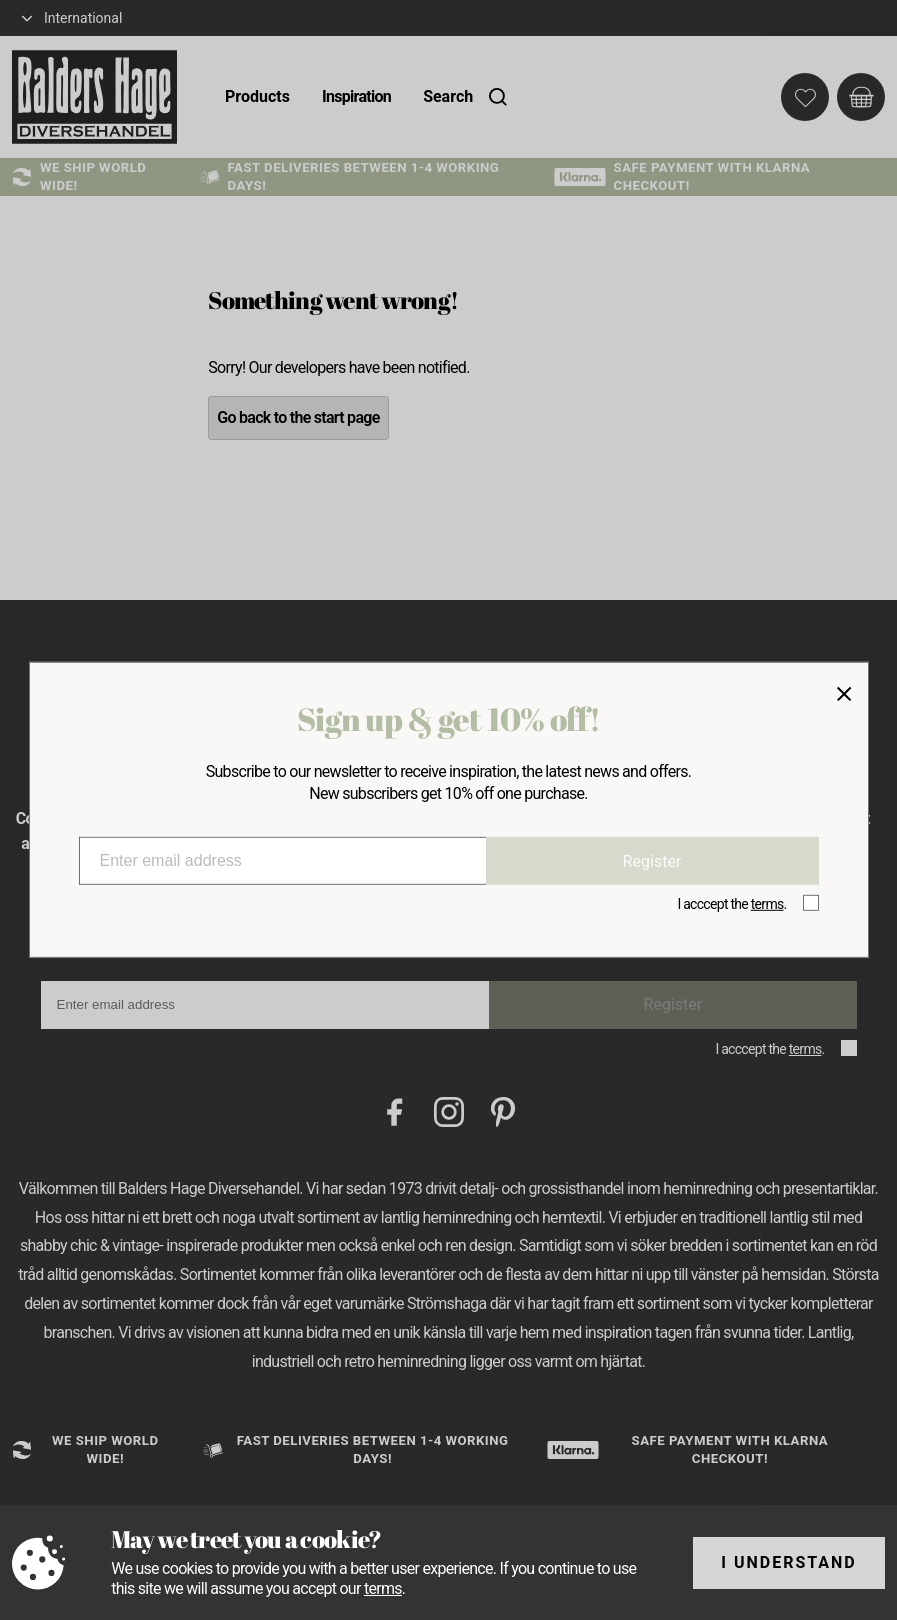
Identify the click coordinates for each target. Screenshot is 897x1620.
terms (383, 1588)
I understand (789, 1562)
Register (652, 860)
